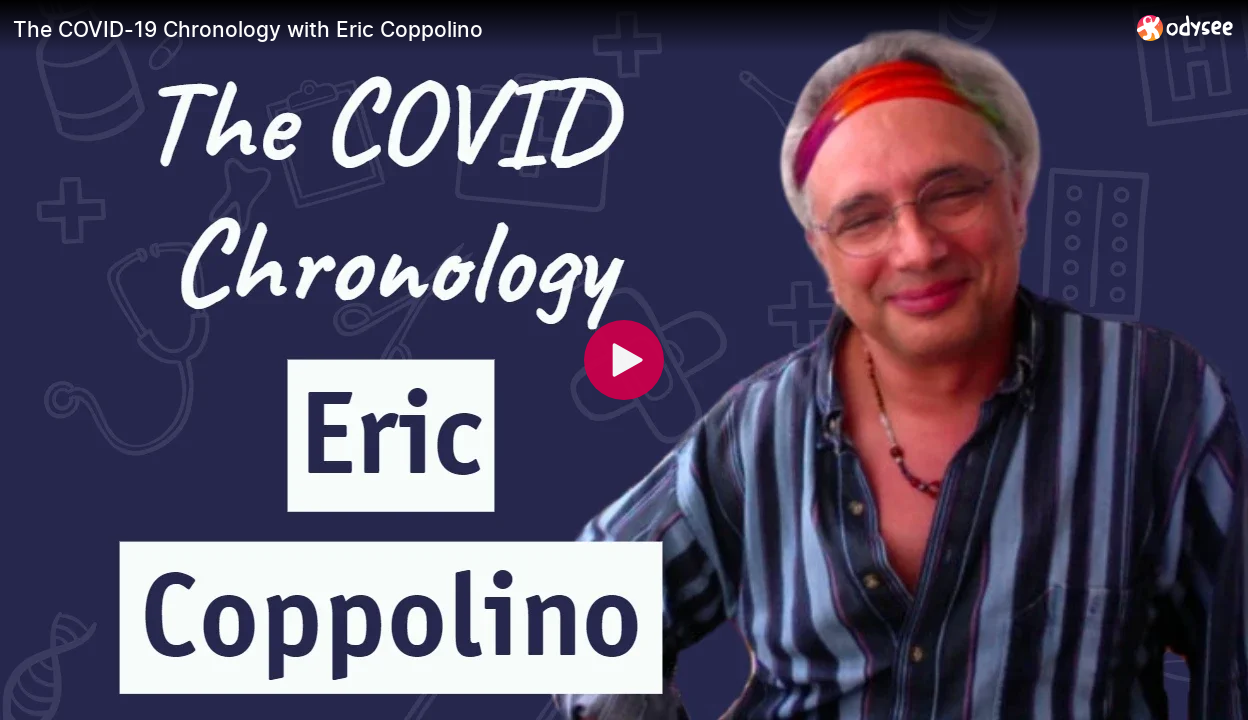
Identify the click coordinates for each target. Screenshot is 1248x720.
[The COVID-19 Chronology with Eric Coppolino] (567, 29)
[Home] (1185, 27)
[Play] (624, 360)
